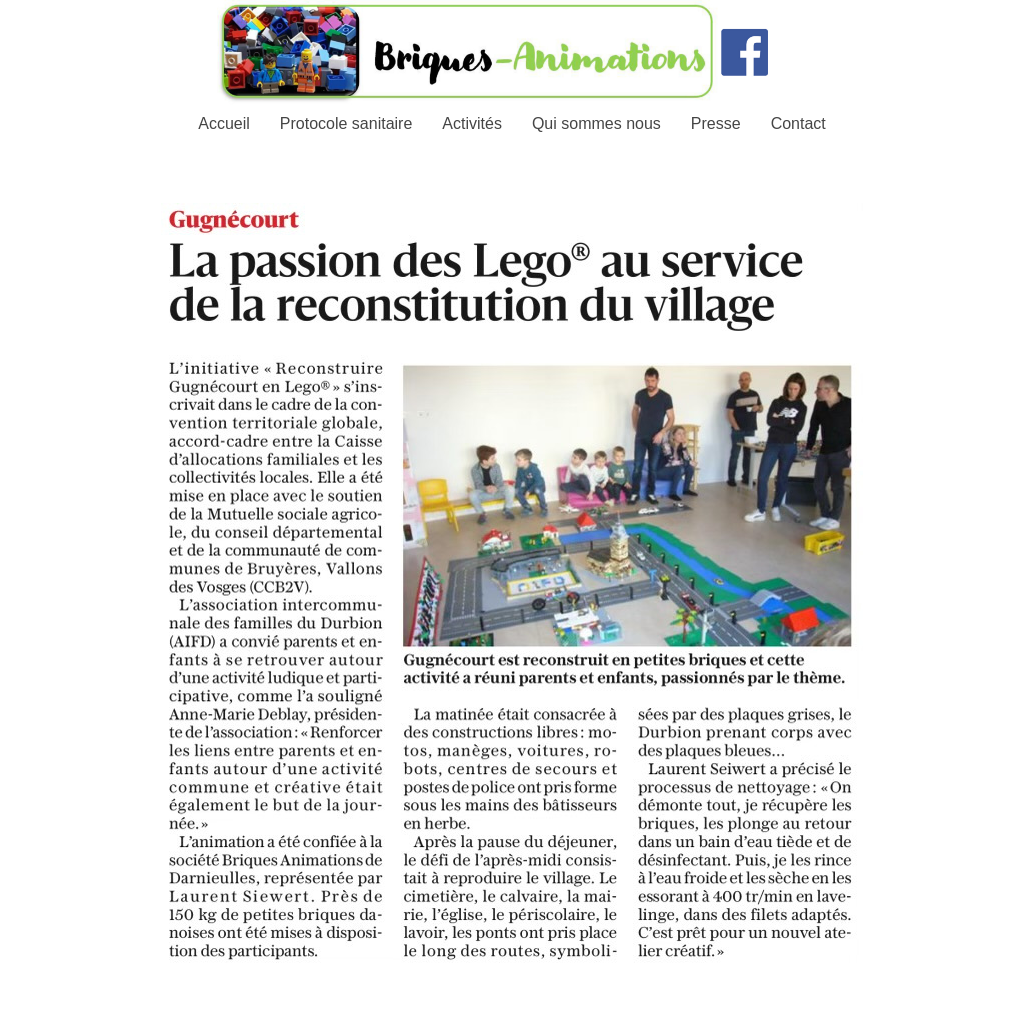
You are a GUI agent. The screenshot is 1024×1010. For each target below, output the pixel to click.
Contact (798, 123)
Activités (472, 123)
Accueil (224, 123)
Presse (716, 123)
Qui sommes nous (596, 123)
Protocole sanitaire (346, 123)
